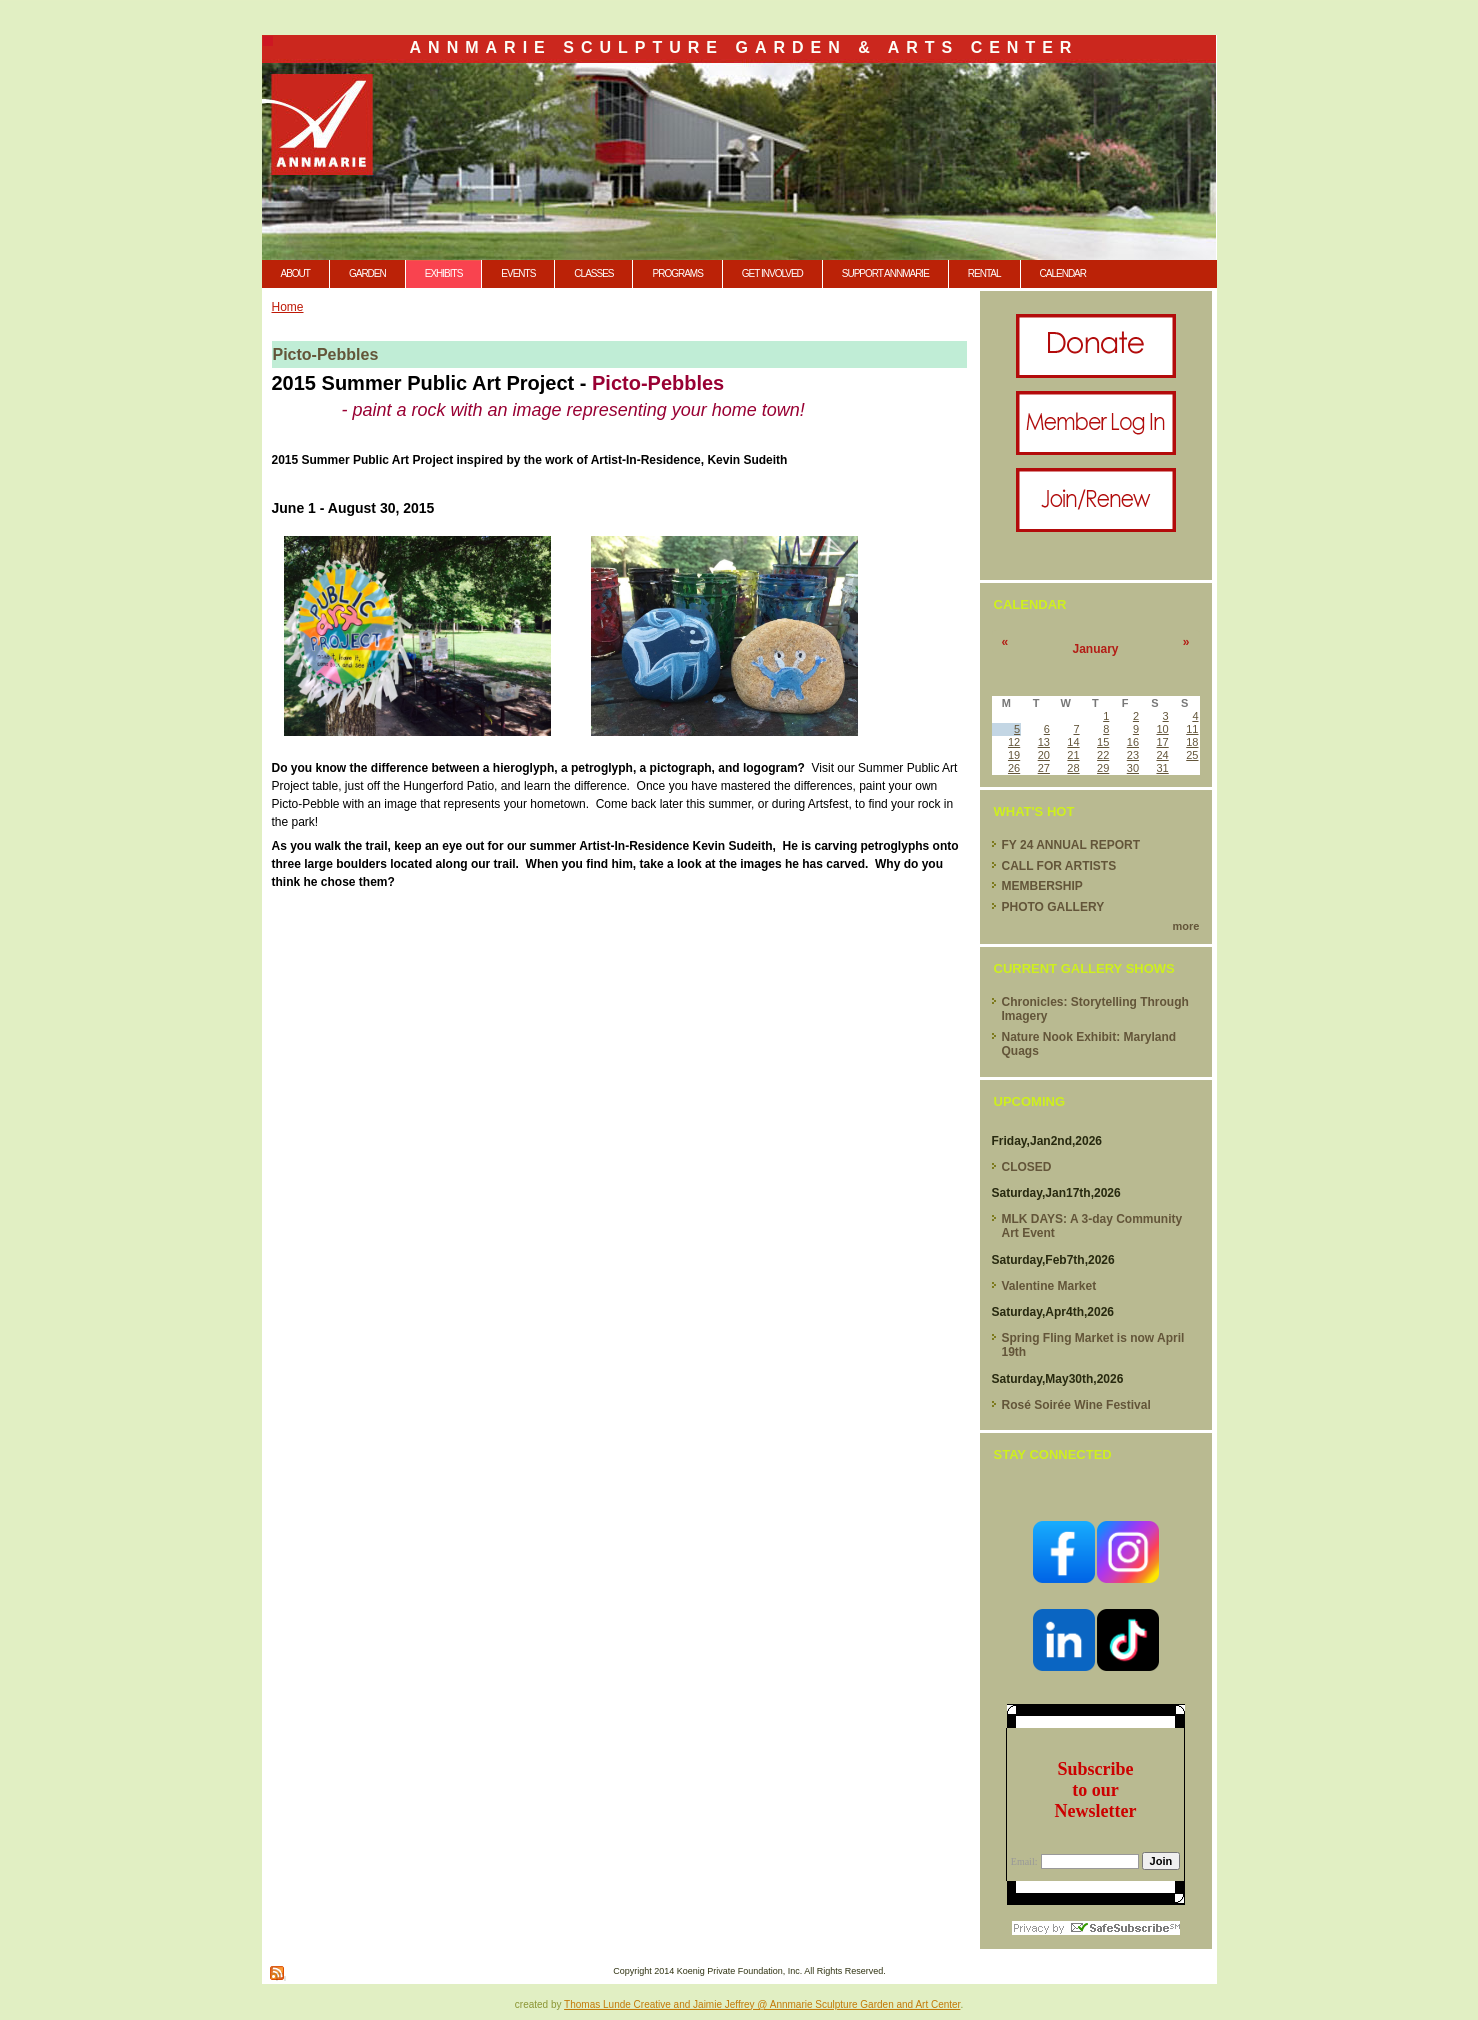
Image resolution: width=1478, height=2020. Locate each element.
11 (1192, 729)
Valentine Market (1049, 1286)
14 (1073, 742)
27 (1044, 768)
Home (288, 307)
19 (1014, 755)
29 (1103, 768)
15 (1103, 742)
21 (1073, 755)
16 (1133, 742)
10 (1162, 729)
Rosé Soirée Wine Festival (1076, 1405)
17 (1162, 742)
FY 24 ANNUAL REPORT (1071, 845)
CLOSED (1027, 1167)
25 (1192, 755)
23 (1133, 755)
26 (1014, 768)
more (1186, 926)
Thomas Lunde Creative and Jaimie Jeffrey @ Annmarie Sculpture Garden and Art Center (762, 2004)
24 (1162, 755)
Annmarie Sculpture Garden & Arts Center (744, 47)
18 (1192, 742)
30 (1133, 768)
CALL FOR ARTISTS (1059, 866)
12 (1014, 742)
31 (1162, 768)
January (1095, 649)
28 (1073, 768)
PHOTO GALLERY (1053, 907)
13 (1044, 742)
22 (1103, 755)
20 (1044, 755)
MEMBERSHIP (1042, 886)
